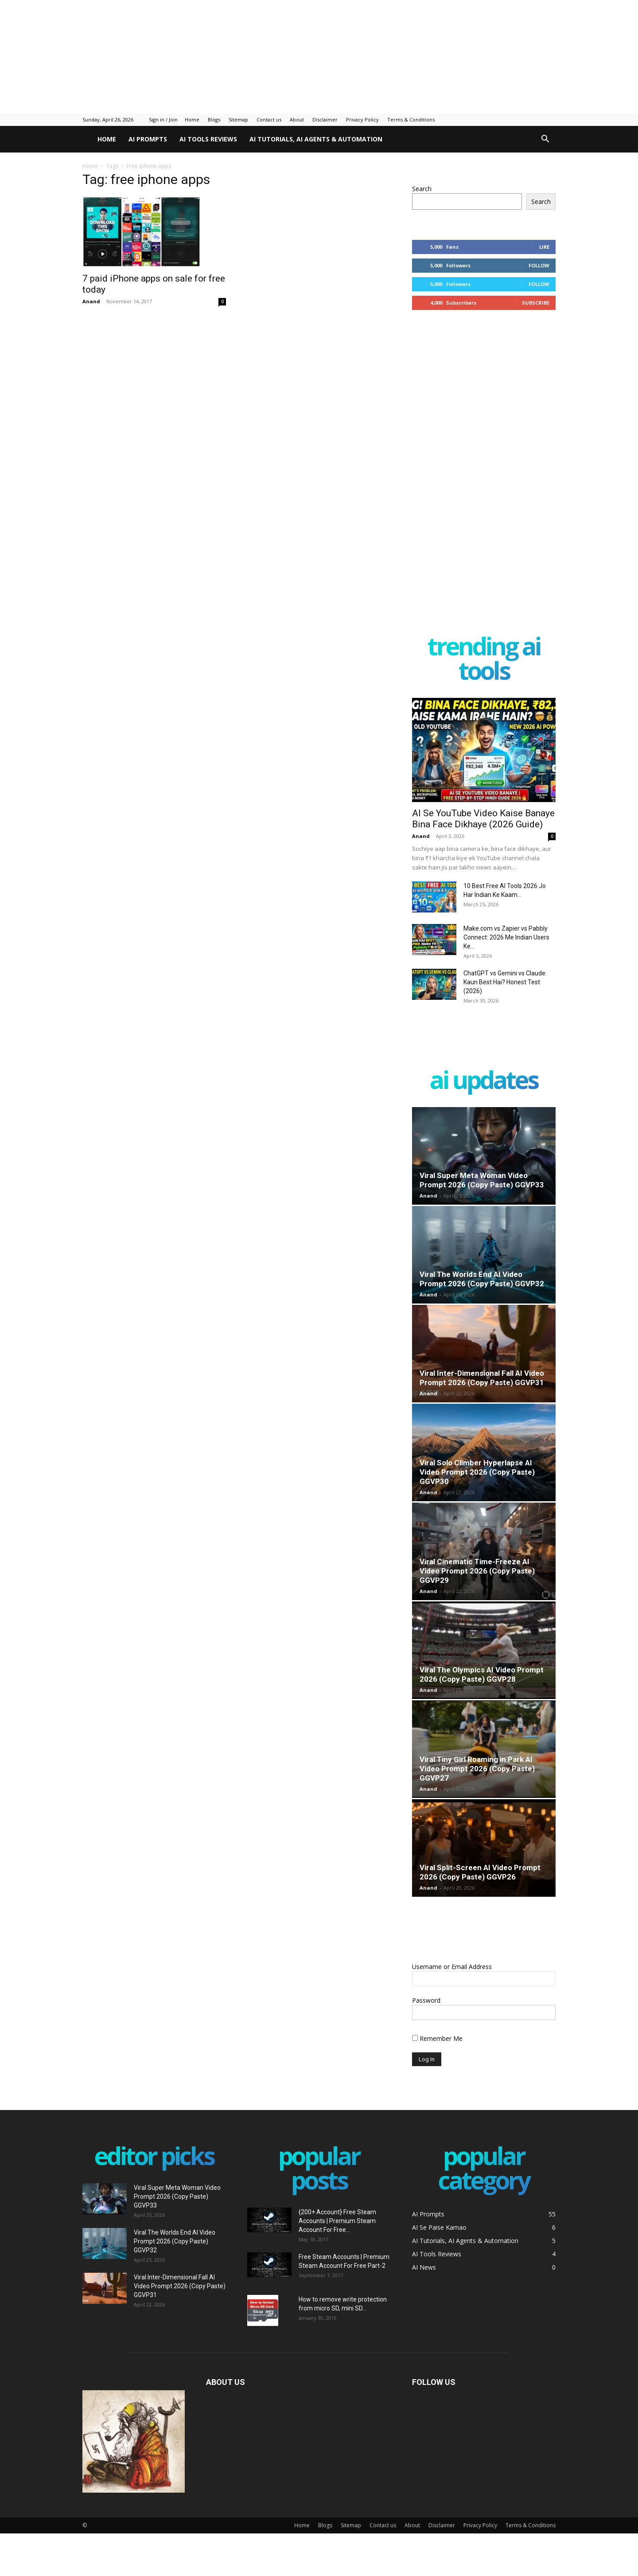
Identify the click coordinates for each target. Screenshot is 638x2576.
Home (192, 119)
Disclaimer (325, 119)
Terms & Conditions (411, 119)
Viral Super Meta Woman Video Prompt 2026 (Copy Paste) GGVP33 (482, 1180)
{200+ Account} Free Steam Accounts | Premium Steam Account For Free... (337, 2220)
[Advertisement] (215, 55)
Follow (539, 265)
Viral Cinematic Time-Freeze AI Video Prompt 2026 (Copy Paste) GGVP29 (477, 1571)
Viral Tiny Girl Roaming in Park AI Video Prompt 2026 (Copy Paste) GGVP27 (477, 1768)
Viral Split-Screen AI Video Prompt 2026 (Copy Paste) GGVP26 (480, 1872)
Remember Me (437, 2038)
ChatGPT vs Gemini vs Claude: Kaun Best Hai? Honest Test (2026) (505, 982)
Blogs (214, 119)
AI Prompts (147, 139)
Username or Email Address (452, 1966)
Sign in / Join (163, 119)
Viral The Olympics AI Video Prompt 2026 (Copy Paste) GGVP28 (482, 1674)
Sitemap (238, 119)
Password (426, 2000)
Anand (91, 301)
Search (422, 188)
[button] (545, 140)
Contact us (269, 119)
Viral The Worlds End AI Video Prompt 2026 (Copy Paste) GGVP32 (482, 1279)
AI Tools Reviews (208, 139)
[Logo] (86, 139)
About (297, 119)
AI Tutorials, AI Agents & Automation (315, 139)
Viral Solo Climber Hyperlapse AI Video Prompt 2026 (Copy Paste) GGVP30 (477, 1472)
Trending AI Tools (484, 660)
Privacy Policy (362, 119)
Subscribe (535, 302)
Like (544, 246)
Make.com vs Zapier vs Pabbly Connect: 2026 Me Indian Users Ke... (506, 937)
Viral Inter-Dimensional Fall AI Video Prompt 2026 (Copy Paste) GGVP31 (482, 1378)
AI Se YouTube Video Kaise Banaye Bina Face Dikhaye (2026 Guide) (483, 819)
